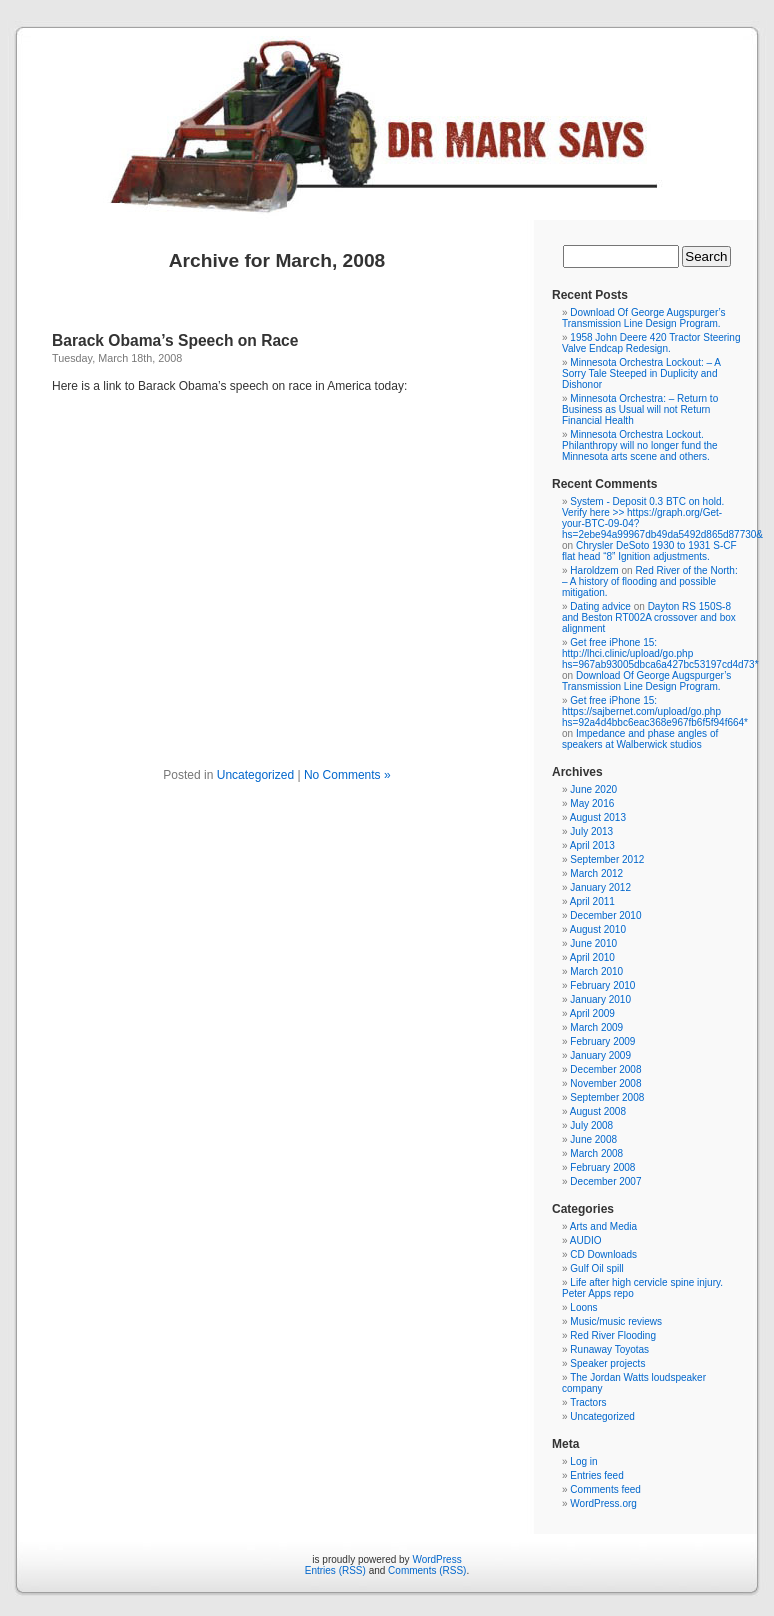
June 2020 (593, 789)
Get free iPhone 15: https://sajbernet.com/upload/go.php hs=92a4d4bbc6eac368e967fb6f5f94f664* (655, 711)
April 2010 (592, 957)
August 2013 (598, 817)
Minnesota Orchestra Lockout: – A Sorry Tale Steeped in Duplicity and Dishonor (641, 373)
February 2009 (602, 1041)
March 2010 (596, 971)
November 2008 (605, 1083)
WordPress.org (603, 1503)
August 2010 (598, 929)
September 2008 (607, 1097)
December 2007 (605, 1181)
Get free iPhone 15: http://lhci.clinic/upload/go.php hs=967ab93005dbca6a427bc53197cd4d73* (660, 653)
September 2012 (607, 859)
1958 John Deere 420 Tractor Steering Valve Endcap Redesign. (651, 343)
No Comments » (347, 775)
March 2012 (596, 873)
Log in (583, 1461)
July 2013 (591, 831)
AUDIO (586, 1240)
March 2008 (596, 1153)
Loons (583, 1307)
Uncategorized (255, 775)
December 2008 (605, 1069)
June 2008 (593, 1139)
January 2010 (600, 999)
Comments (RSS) (427, 1570)
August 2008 (598, 1111)
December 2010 (605, 915)
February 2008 (602, 1167)
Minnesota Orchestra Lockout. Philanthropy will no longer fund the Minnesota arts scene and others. (640, 445)
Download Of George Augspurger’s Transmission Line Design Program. (644, 318)
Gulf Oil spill (596, 1268)
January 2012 (600, 887)
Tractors (588, 1402)
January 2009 (600, 1055)
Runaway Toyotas (609, 1349)
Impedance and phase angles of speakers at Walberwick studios (640, 739)
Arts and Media (603, 1226)
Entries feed (596, 1475)
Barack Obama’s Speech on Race (175, 340)
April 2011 (592, 901)
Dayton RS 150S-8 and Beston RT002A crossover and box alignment (649, 617)
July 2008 (591, 1125)
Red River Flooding (613, 1335)
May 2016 (592, 803)
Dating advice (600, 606)
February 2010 (602, 985)
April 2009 (592, 1013)
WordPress (436, 1559)
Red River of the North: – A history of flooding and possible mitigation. (650, 581)
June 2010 (593, 943)
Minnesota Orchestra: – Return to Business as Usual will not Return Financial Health (640, 409)
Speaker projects (607, 1363)
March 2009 (596, 1027)
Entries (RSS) (335, 1570)
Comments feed (605, 1489)
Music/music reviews (616, 1321)
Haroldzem (594, 570)
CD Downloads (603, 1254)
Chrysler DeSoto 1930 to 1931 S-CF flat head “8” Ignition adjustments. (649, 551)
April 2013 (592, 845)
